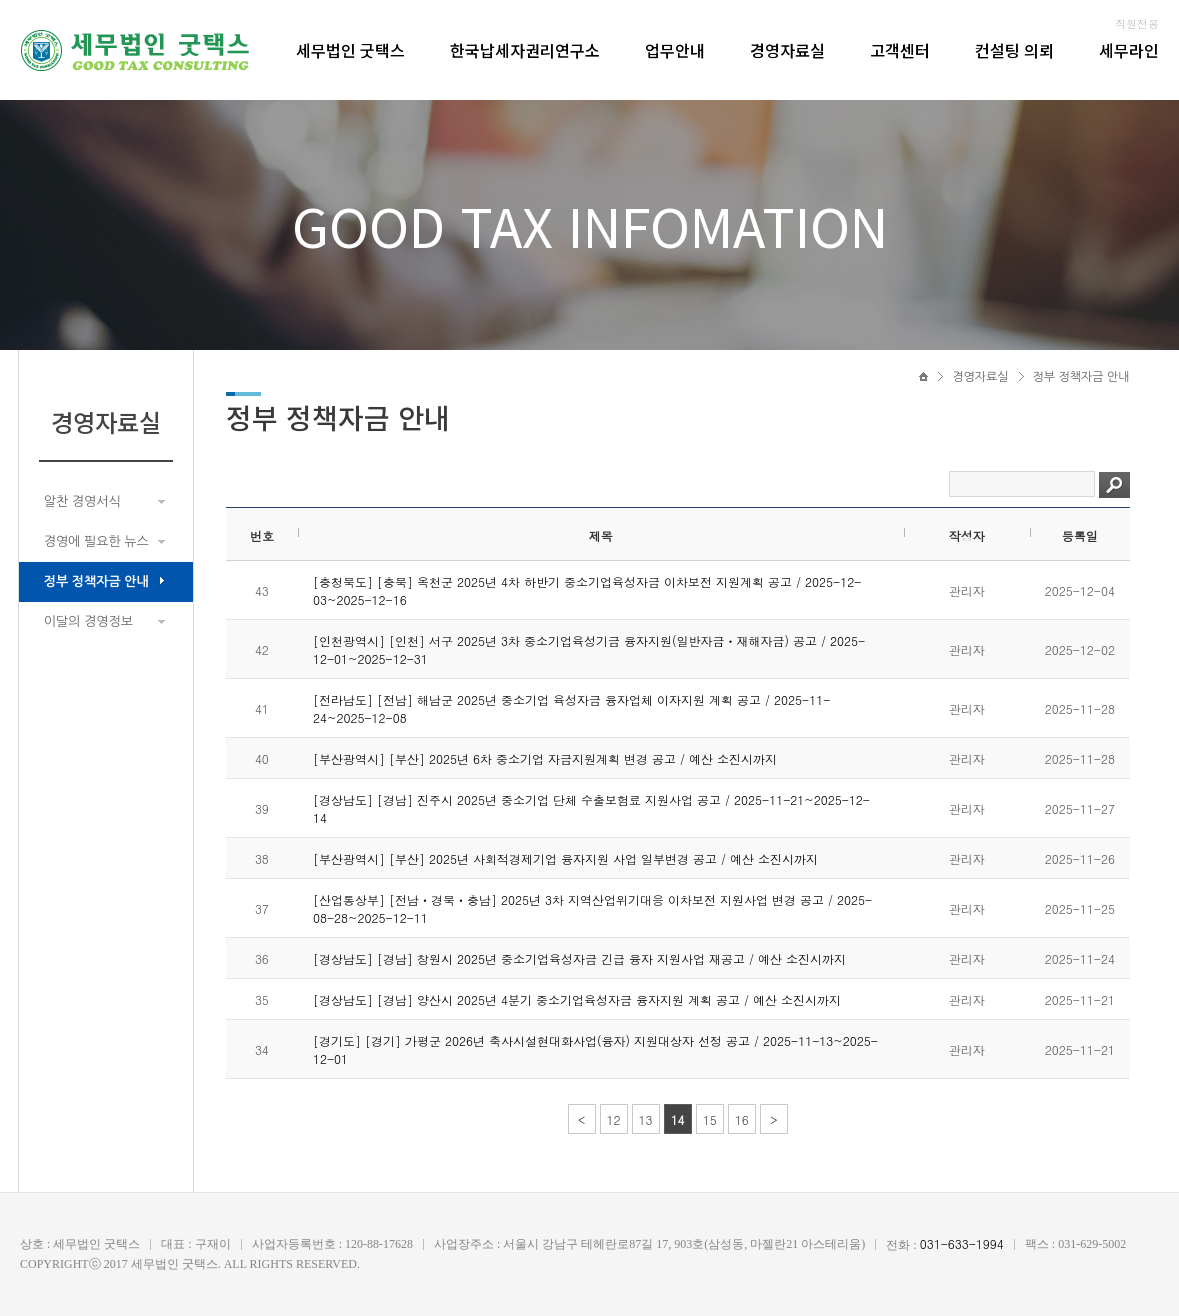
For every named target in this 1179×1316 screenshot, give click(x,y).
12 (614, 1119)
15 (710, 1119)
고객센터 (900, 50)
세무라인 (1129, 50)
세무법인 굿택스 (350, 50)
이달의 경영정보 (88, 621)
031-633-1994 (962, 1243)
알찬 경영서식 (82, 501)
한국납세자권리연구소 (525, 50)
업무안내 (675, 50)
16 (742, 1119)
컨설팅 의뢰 (1014, 50)
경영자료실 (787, 50)
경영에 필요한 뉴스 (96, 541)
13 (646, 1119)
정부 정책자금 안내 (96, 581)
